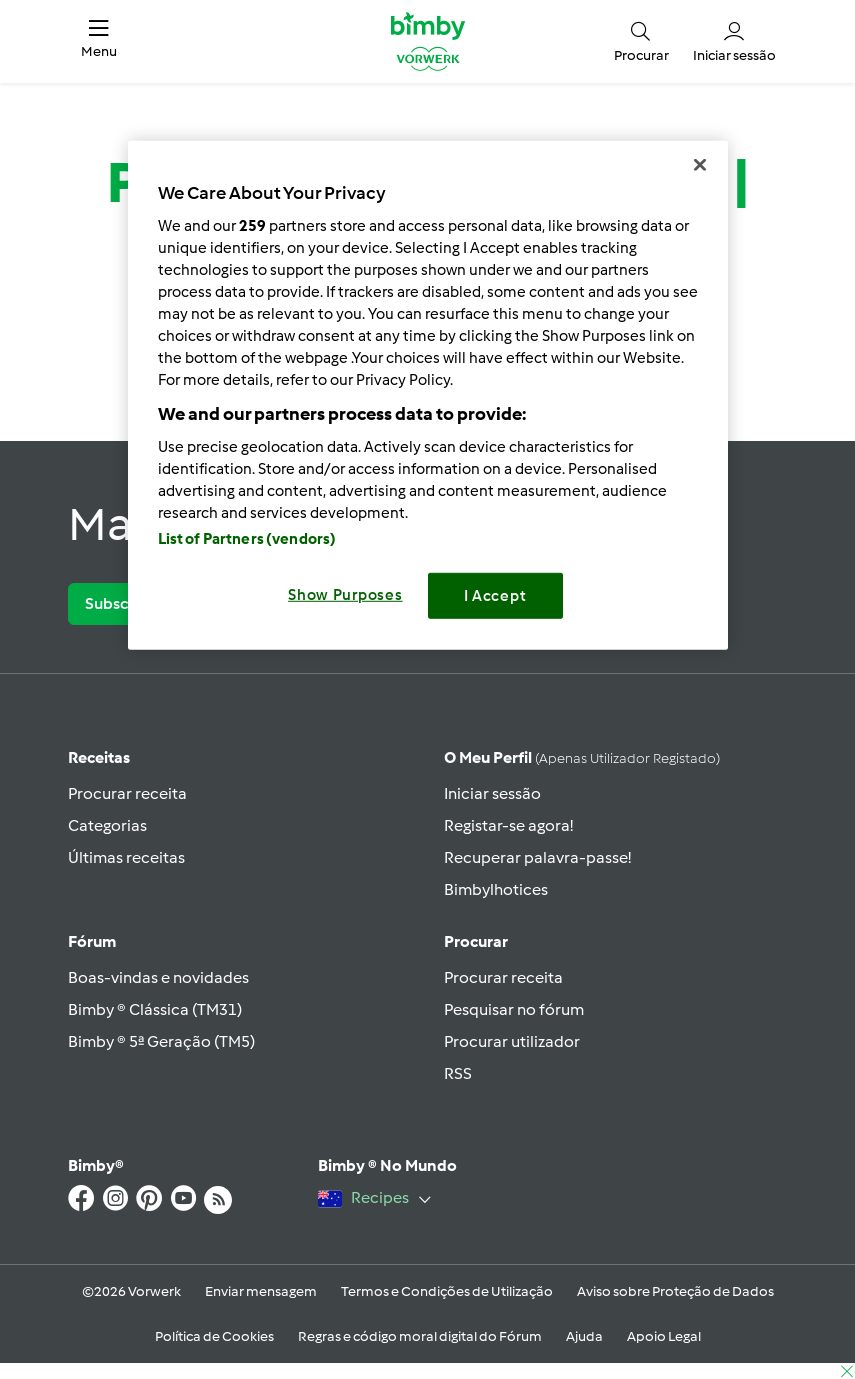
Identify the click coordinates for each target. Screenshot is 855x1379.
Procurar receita (127, 793)
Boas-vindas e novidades (158, 977)
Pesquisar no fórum (514, 1009)
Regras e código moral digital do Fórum (420, 1336)
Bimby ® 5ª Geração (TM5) (161, 1041)
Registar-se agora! (508, 825)
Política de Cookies (214, 1336)
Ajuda (584, 1336)
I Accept (495, 595)
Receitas (99, 757)
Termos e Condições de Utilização (447, 1291)
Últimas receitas (126, 857)
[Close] (700, 165)
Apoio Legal (664, 1336)
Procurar (476, 941)
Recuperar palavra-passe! (537, 857)
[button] (99, 41)
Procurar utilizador (512, 1041)
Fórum (92, 941)
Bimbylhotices (496, 889)
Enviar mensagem (261, 1291)
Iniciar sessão (492, 793)
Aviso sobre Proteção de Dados (675, 1291)
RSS (458, 1073)
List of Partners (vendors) (247, 538)
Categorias (107, 825)
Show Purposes (345, 594)
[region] (428, 395)
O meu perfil (582, 757)
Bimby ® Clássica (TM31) (155, 1009)
